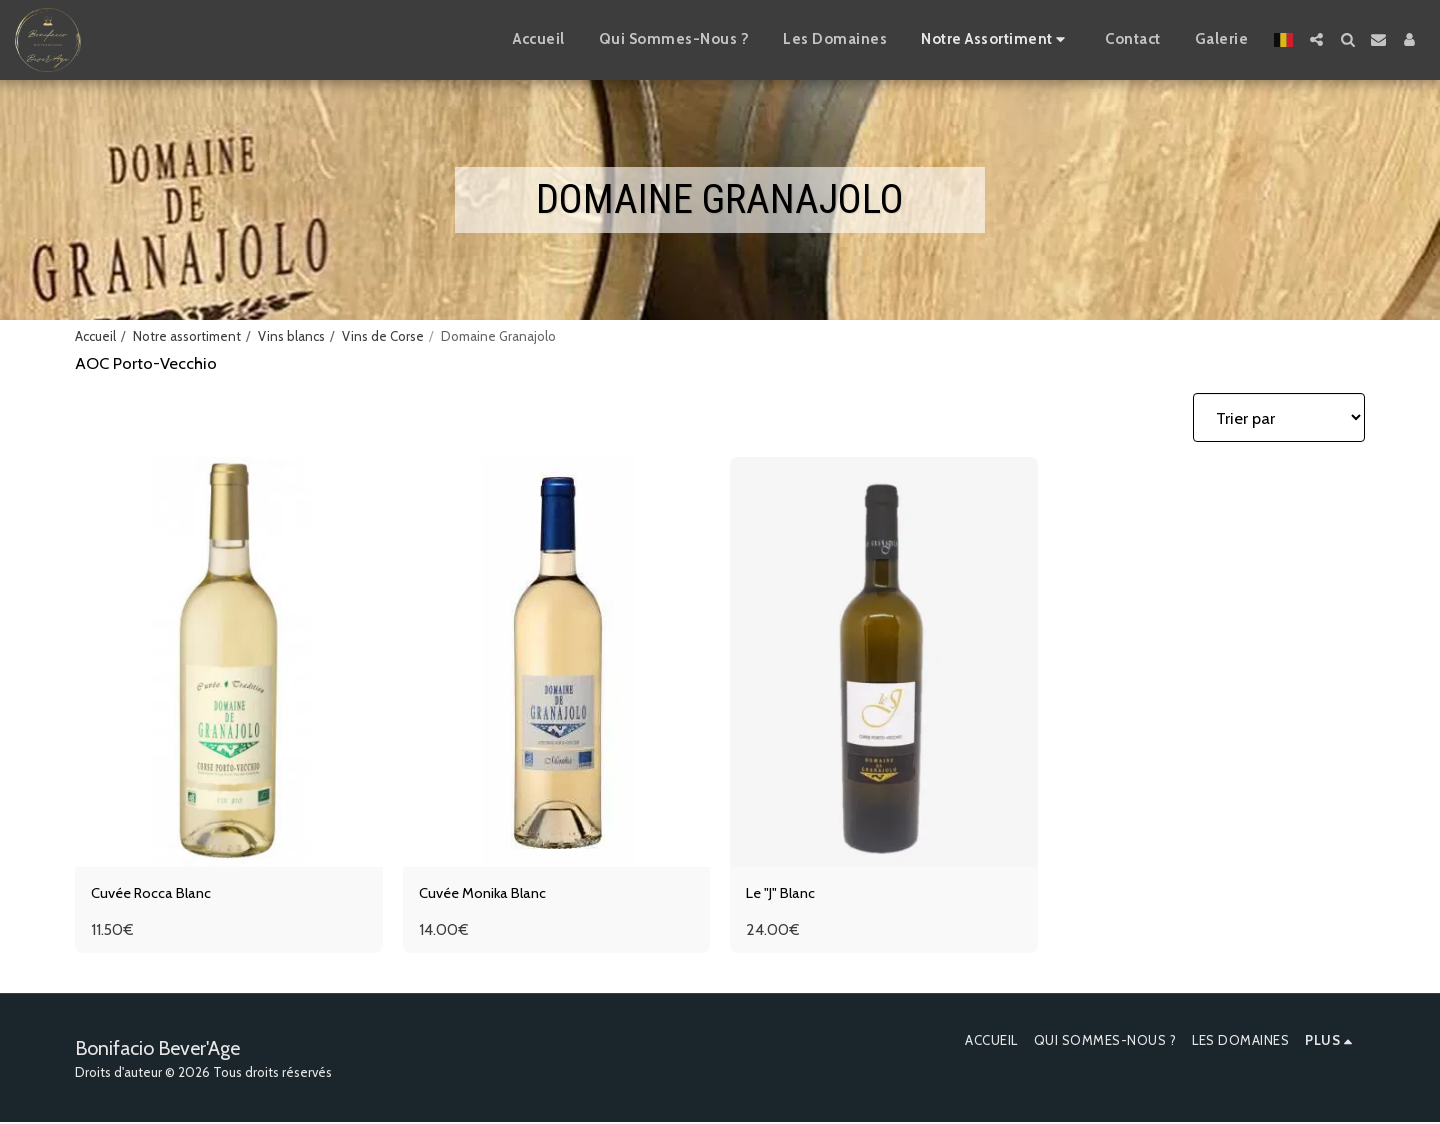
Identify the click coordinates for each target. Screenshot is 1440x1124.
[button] (1316, 39)
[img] (229, 662)
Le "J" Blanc (785, 895)
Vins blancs (291, 336)
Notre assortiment (187, 336)
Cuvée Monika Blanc (491, 895)
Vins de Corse (383, 336)
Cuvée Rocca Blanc (159, 895)
